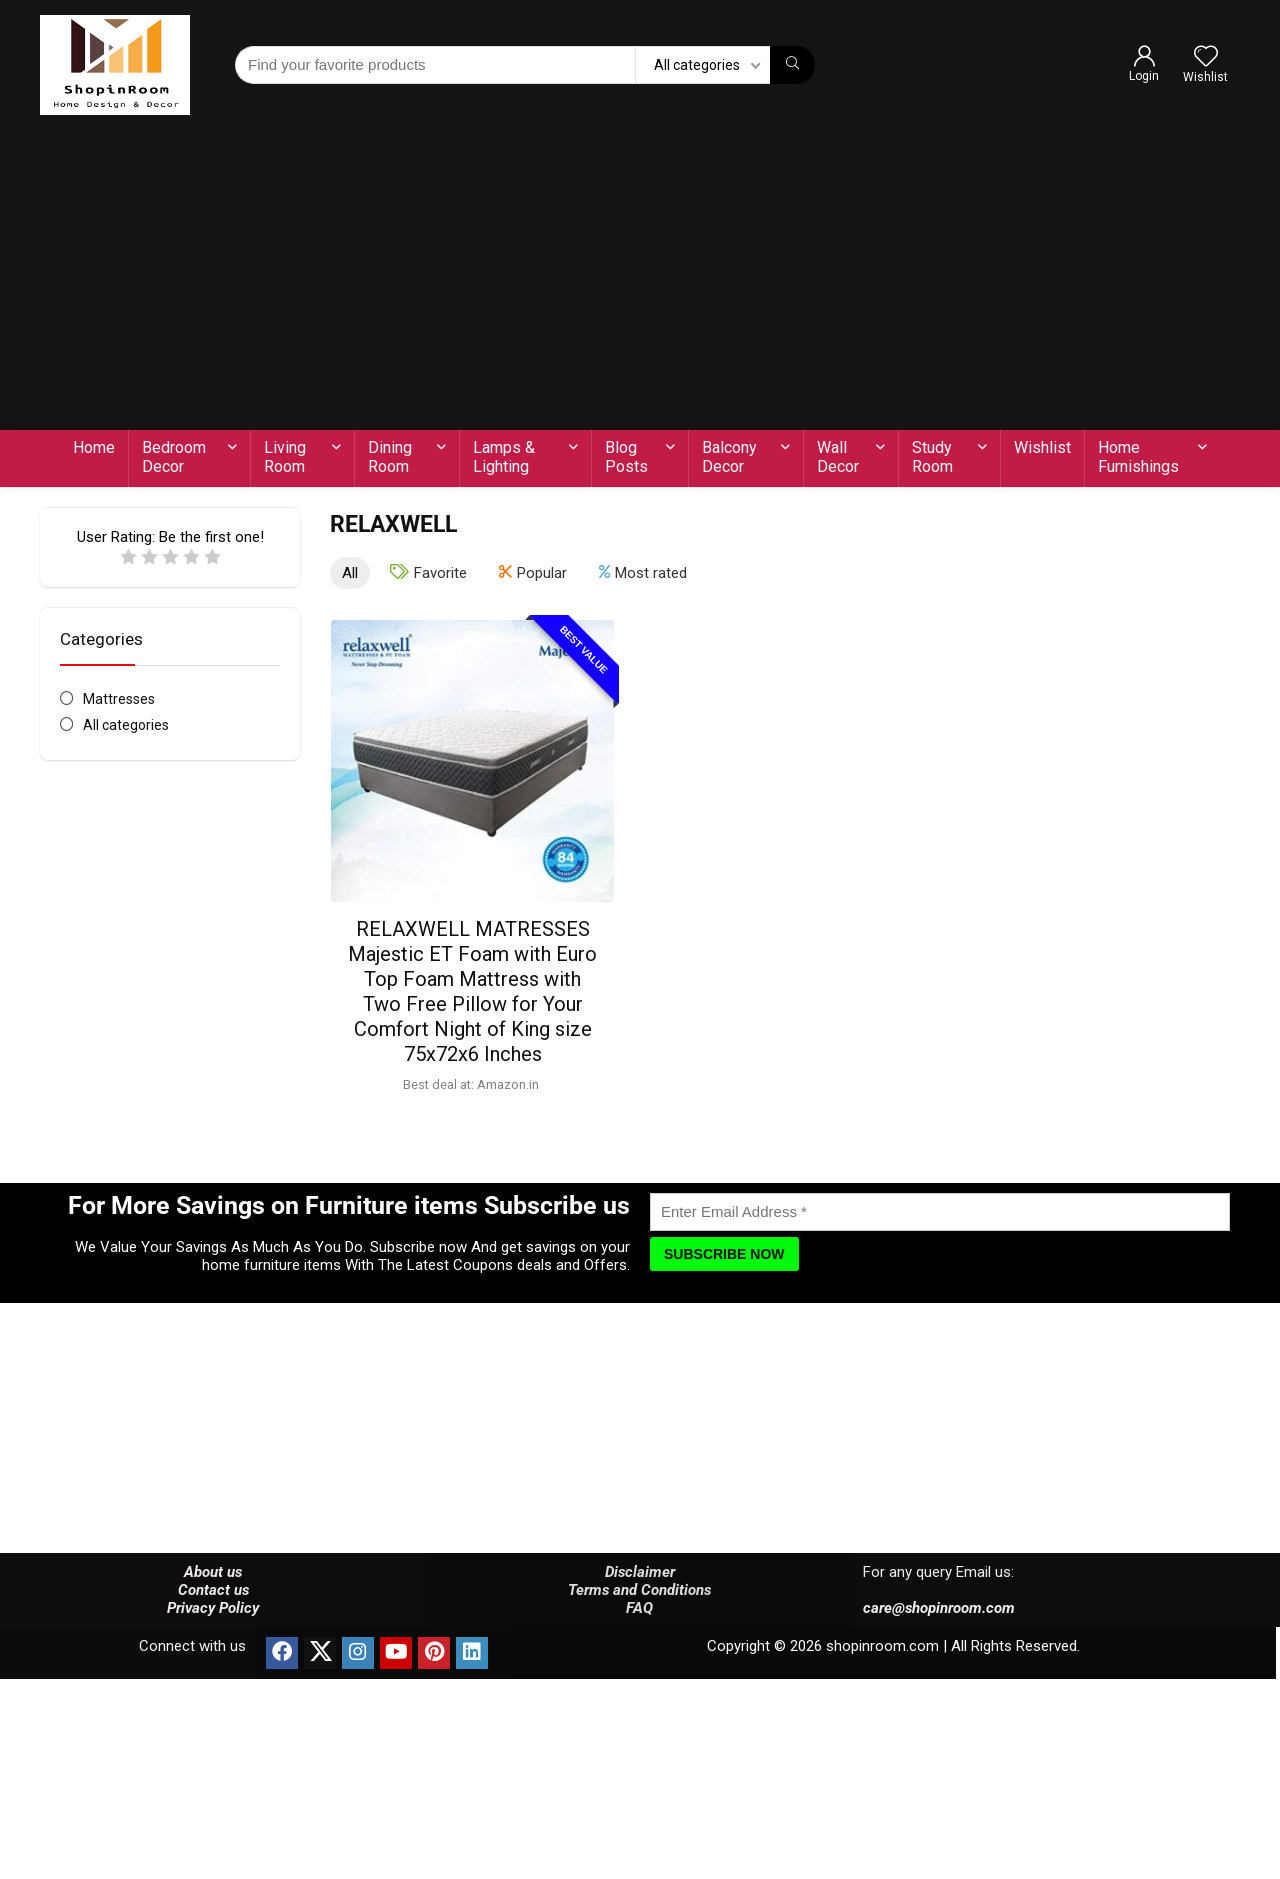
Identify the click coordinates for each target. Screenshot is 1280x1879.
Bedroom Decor (174, 457)
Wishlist (1042, 447)
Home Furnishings (1138, 457)
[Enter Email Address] (940, 1212)
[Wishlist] (1206, 58)
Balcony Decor (729, 457)
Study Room (932, 457)
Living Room (285, 457)
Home (94, 447)
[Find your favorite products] (792, 65)
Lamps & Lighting (504, 457)
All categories (126, 725)
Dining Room (390, 457)
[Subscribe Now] (724, 1254)
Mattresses (119, 699)
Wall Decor (838, 457)
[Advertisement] (640, 280)
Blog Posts (626, 457)
